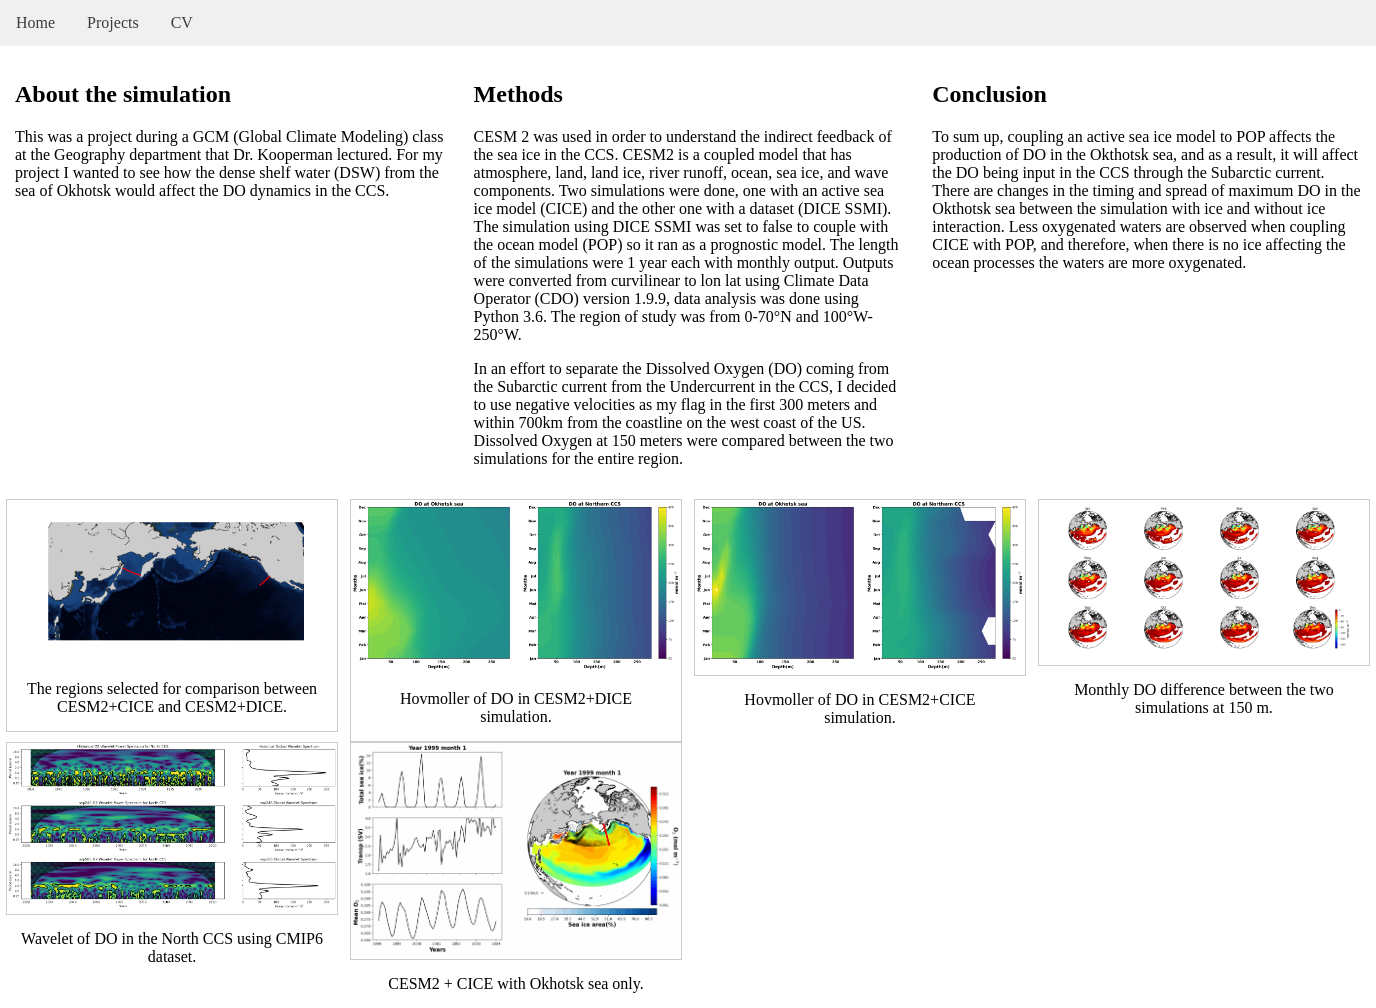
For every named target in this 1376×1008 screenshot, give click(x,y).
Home (35, 22)
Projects (113, 22)
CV (182, 22)
